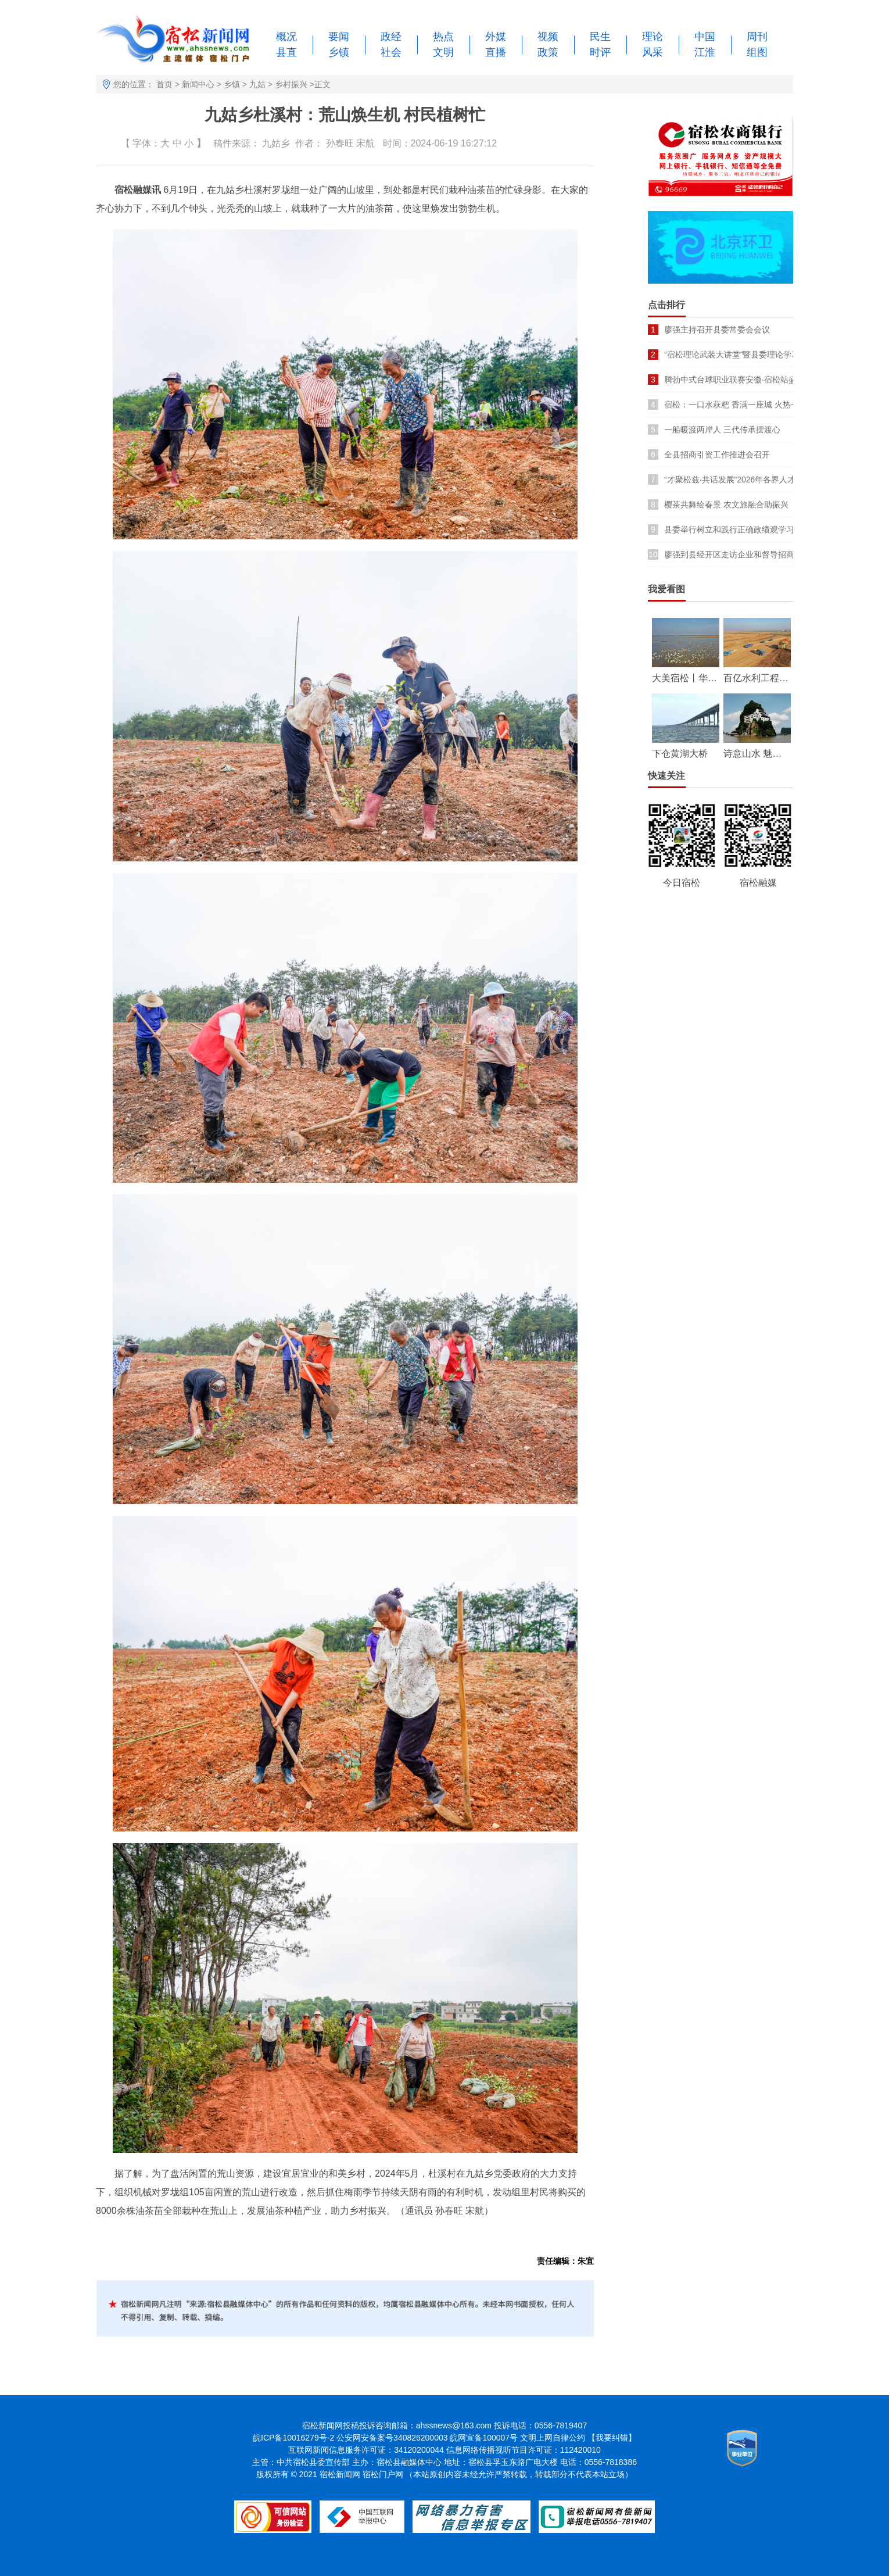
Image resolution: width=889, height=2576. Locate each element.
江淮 (704, 52)
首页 (164, 84)
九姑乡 (276, 143)
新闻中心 (198, 84)
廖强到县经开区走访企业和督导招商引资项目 (745, 554)
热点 (443, 36)
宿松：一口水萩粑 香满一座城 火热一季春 (739, 404)
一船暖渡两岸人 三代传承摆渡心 (722, 429)
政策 (547, 52)
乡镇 (338, 52)
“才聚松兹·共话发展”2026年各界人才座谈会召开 (750, 479)
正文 (322, 84)
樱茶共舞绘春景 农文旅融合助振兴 (726, 504)
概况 (286, 36)
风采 (652, 52)
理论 (652, 36)
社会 (391, 52)
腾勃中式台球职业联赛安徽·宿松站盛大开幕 (742, 379)
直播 (495, 52)
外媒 (495, 36)
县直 (286, 52)
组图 (757, 52)
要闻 (338, 36)
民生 (600, 36)
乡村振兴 (291, 84)
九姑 (257, 84)
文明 (443, 52)
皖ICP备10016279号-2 (293, 2437)
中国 (704, 36)
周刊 (757, 36)
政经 (391, 36)
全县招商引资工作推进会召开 (717, 454)
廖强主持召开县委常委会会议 (717, 329)
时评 (600, 52)
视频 (547, 36)
